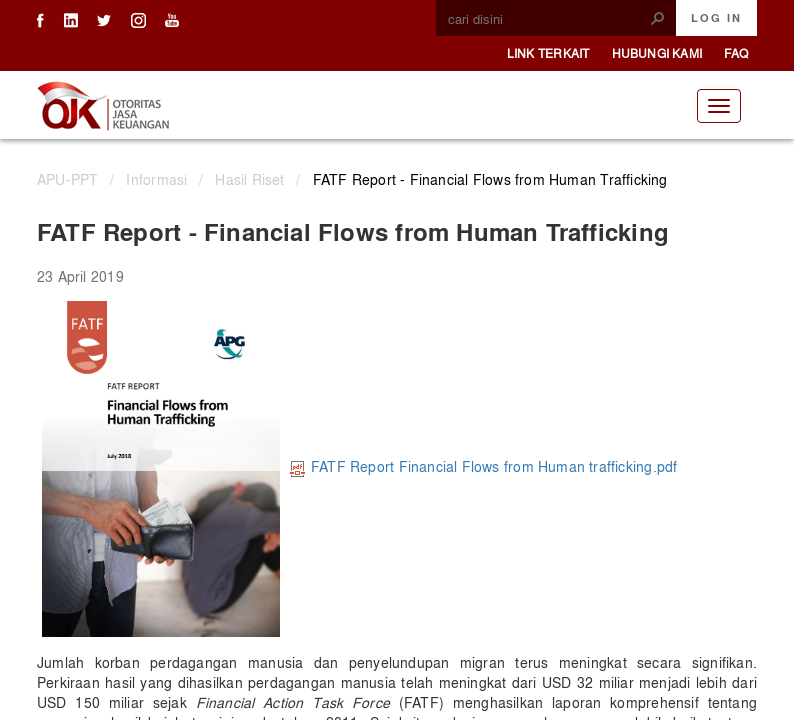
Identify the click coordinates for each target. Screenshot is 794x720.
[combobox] (548, 19)
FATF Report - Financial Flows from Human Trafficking (490, 179)
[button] (658, 18)
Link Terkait (548, 53)
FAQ (736, 53)
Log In (716, 18)
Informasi (156, 179)
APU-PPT (67, 179)
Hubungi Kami (657, 53)
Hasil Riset (249, 179)
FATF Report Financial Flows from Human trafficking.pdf (483, 466)
